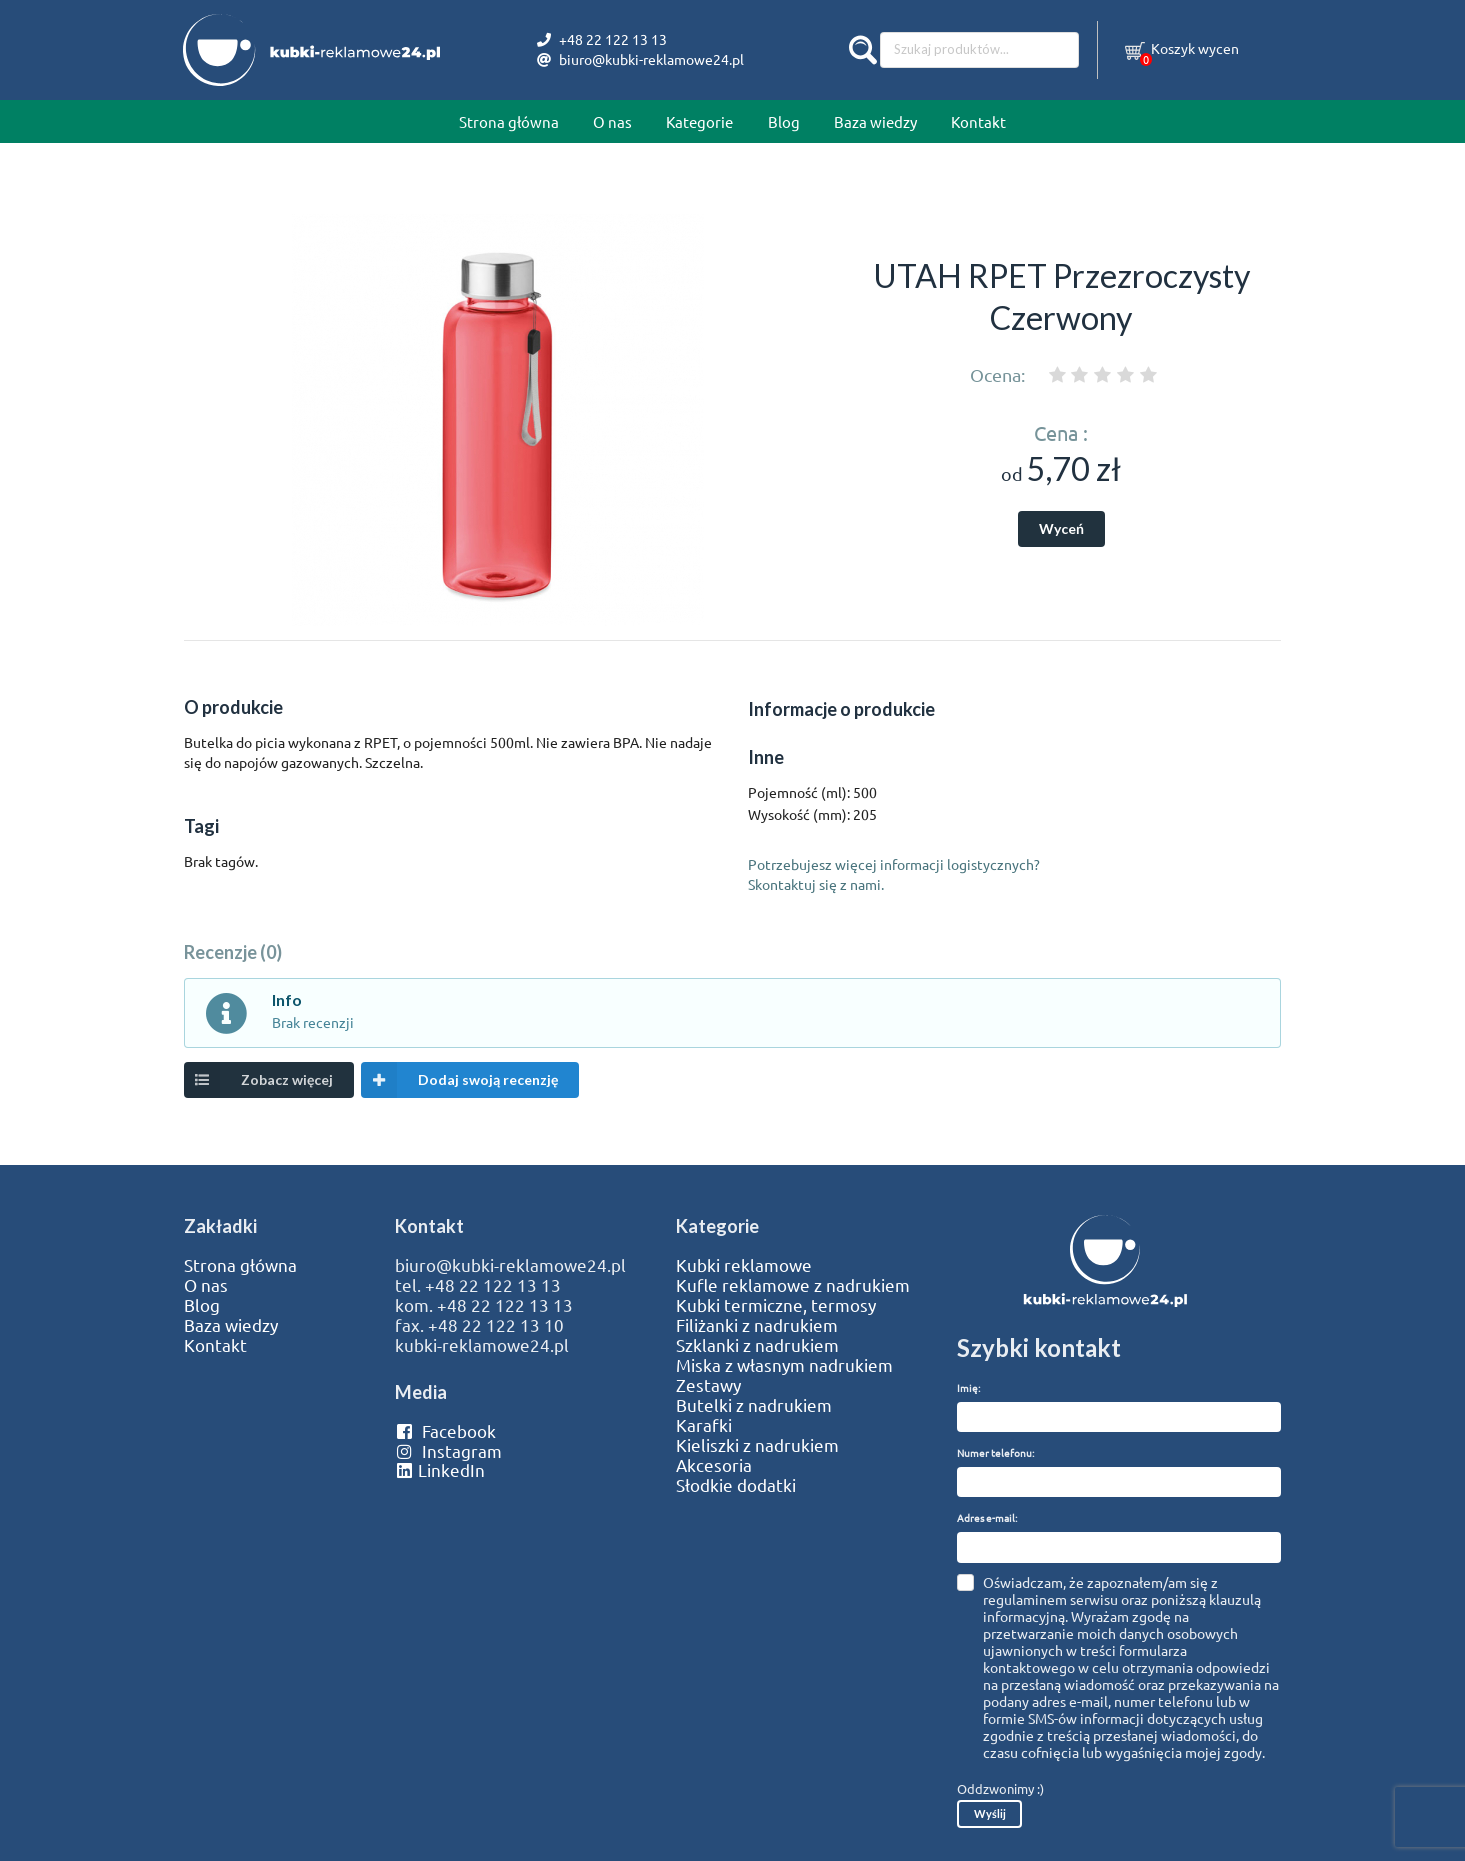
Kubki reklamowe (744, 1265)
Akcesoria (714, 1465)
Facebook (445, 1431)
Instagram (448, 1451)
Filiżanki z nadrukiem (757, 1325)
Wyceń (1061, 528)
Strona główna (509, 121)
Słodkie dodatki (736, 1485)
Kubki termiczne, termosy (776, 1305)
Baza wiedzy (875, 121)
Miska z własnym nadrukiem (784, 1365)
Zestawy (708, 1385)
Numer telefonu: (995, 1452)
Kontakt (978, 121)
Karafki (704, 1425)
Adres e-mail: (987, 1517)
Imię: (968, 1387)
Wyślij (990, 1813)
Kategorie (699, 121)
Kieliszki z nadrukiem (757, 1445)
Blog (784, 121)
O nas (612, 121)
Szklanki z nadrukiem (757, 1345)
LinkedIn (440, 1470)
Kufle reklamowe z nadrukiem (793, 1285)
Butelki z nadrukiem (754, 1405)
